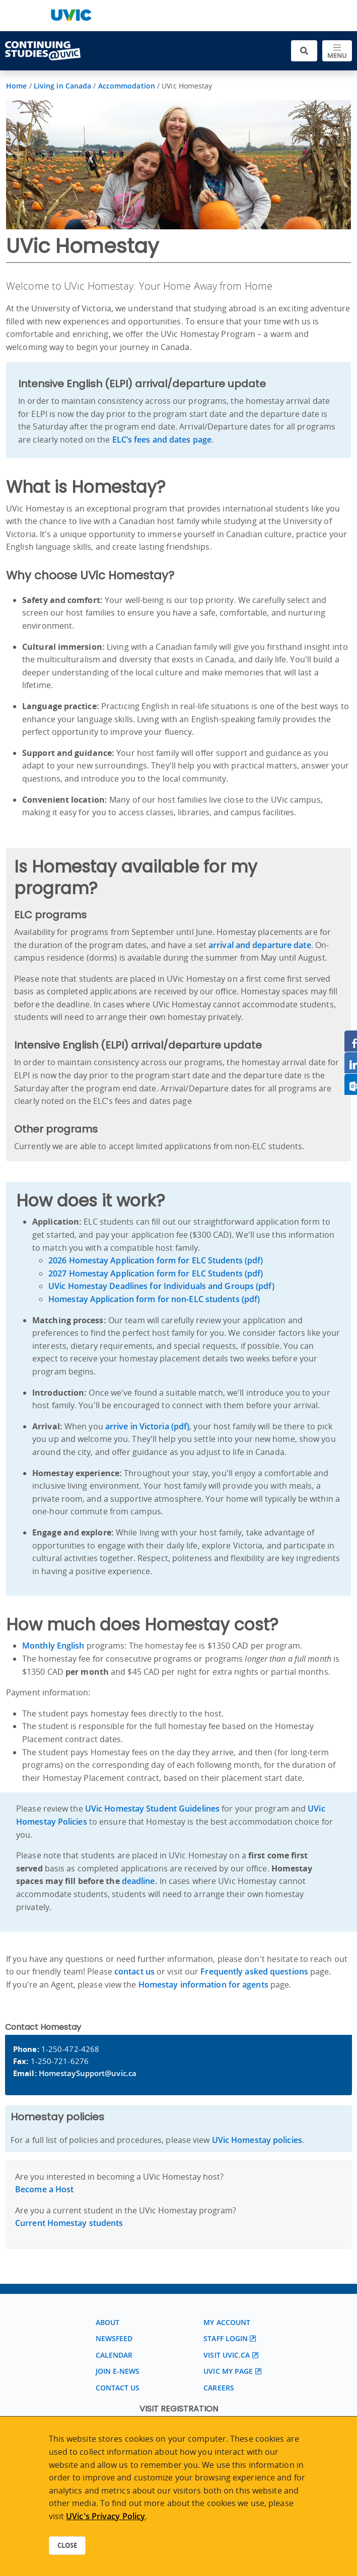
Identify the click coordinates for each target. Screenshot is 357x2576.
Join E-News (118, 2371)
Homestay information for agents (203, 1984)
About (108, 2322)
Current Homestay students (69, 2222)
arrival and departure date (259, 945)
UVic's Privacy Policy (105, 2516)
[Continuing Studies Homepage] (43, 50)
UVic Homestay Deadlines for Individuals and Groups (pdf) (161, 1286)
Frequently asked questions (254, 1971)
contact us (134, 1971)
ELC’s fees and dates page (162, 439)
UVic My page (228, 2371)
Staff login (225, 2338)
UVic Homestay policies (257, 2139)
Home (16, 86)
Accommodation (126, 86)
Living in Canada (63, 86)
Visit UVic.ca (226, 2355)
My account (226, 2322)
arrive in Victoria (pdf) (147, 1426)
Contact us (118, 2387)
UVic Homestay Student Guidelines (152, 1808)
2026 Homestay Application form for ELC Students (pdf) (155, 1260)
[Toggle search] (304, 51)
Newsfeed (114, 2338)
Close (67, 2545)
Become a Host (44, 2189)
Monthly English (53, 1645)
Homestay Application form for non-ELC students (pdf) (154, 1299)
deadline (138, 1880)
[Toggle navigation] (337, 51)
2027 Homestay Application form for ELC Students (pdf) (155, 1273)
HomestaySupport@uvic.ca (87, 2073)
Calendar (114, 2355)
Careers (218, 2387)
